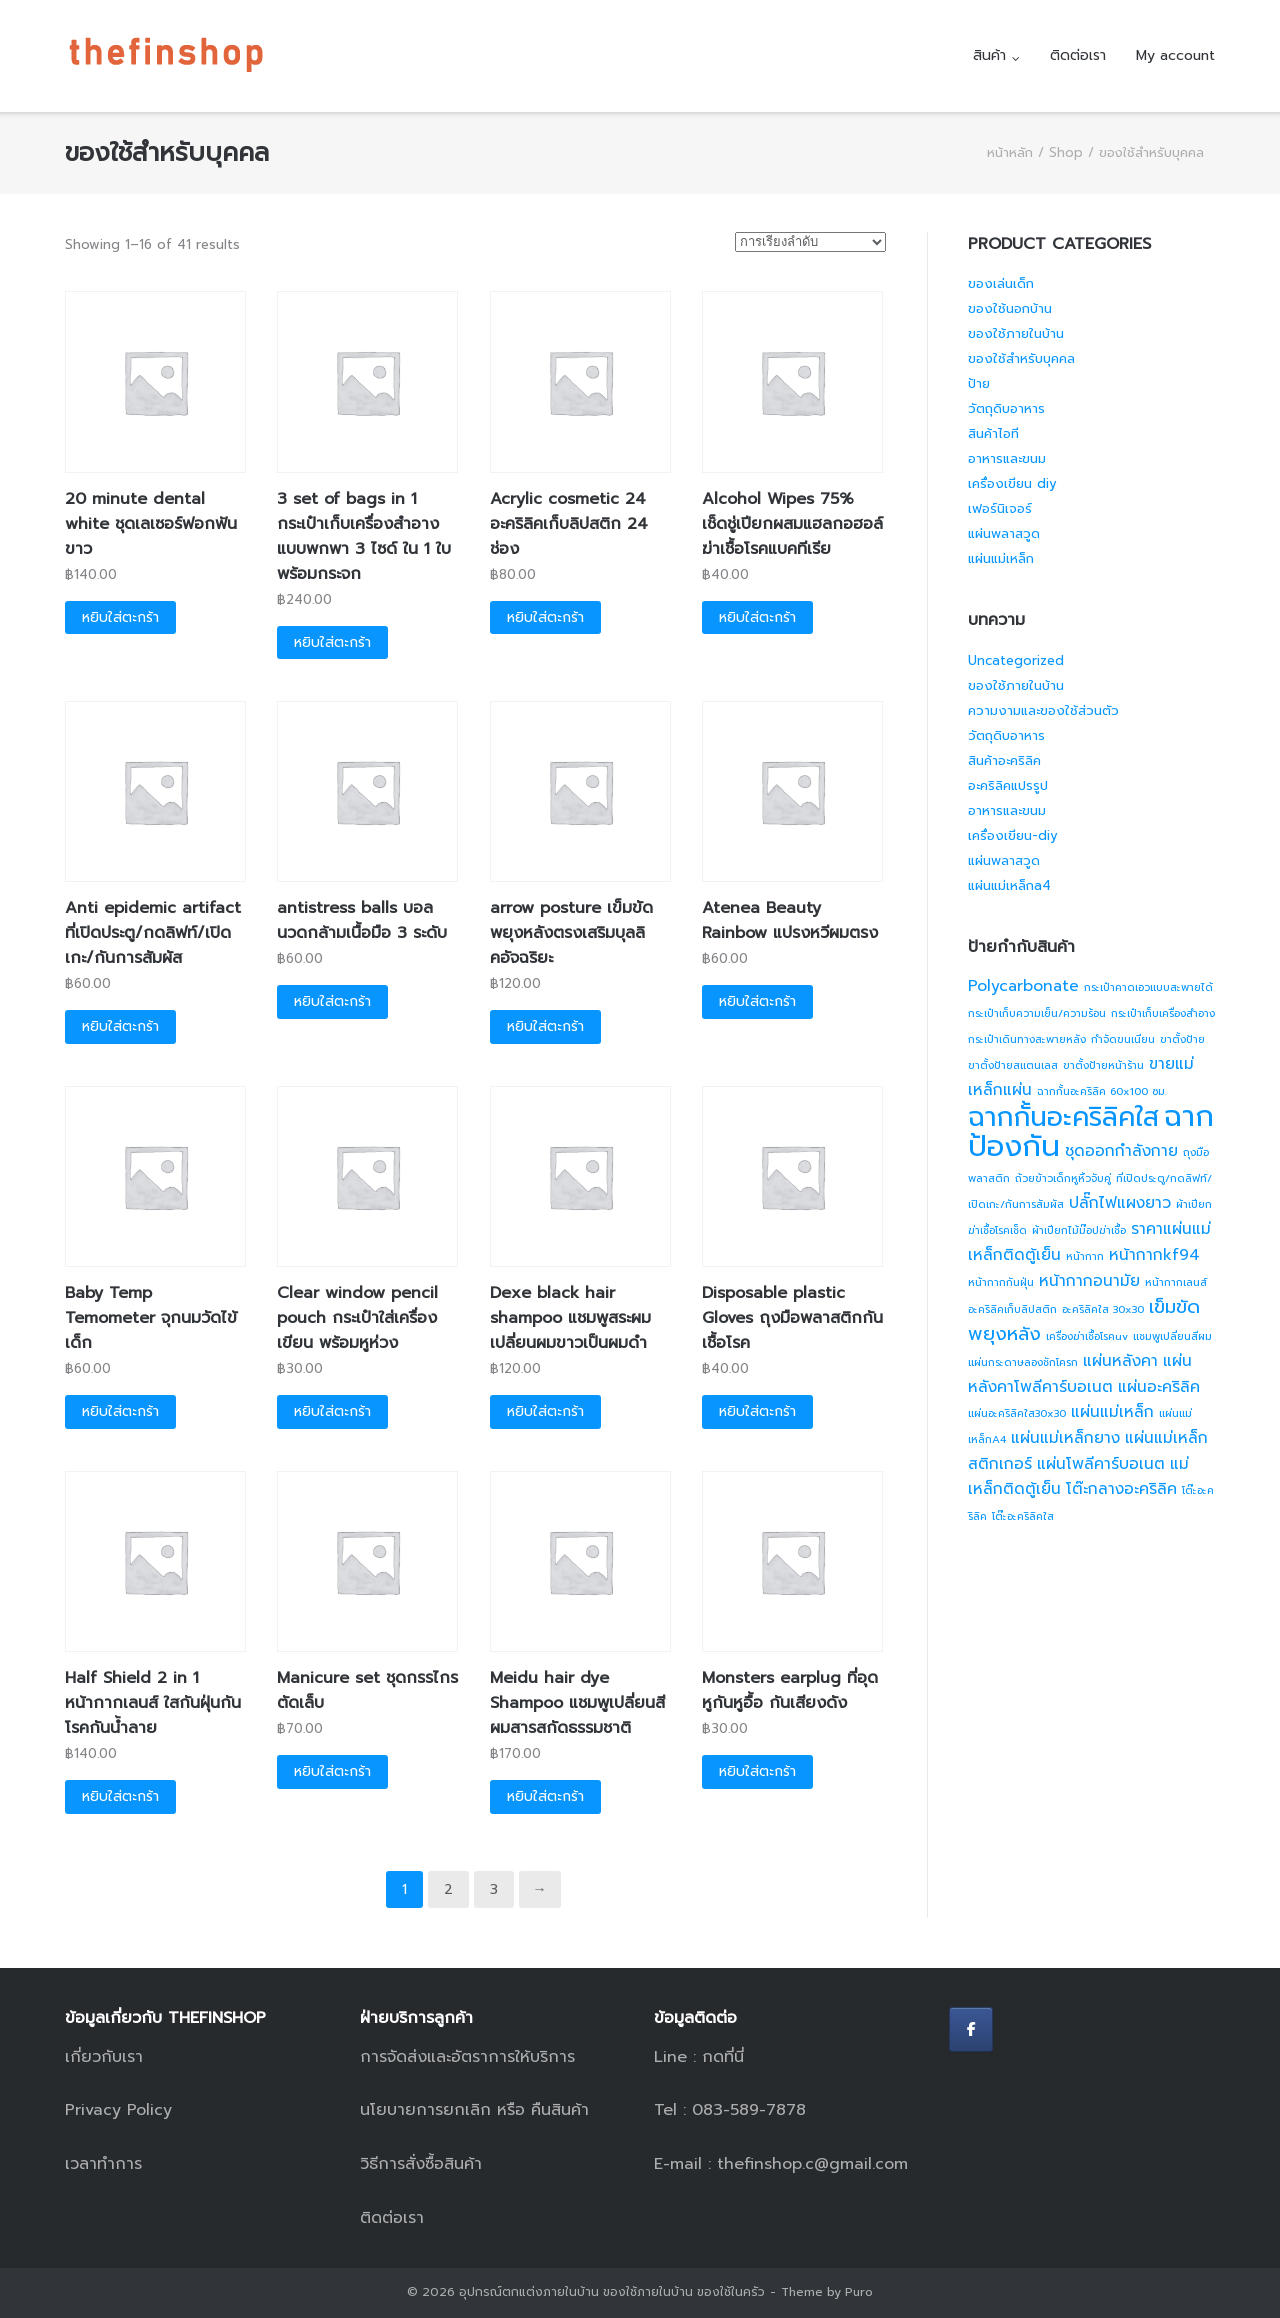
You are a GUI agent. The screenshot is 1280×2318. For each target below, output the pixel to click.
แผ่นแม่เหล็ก (1001, 558)
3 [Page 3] (494, 1889)
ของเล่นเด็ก (1001, 283)
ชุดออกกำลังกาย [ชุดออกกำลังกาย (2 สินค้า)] (1121, 1151)
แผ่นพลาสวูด (1004, 533)
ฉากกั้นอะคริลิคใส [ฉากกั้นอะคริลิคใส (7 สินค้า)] (1063, 1117)
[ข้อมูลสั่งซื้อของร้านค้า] (810, 242)
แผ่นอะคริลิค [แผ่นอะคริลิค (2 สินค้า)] (1159, 1387)
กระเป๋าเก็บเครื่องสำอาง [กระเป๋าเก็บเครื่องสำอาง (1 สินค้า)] (1163, 1013)
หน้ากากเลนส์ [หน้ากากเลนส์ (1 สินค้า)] (1176, 1282)
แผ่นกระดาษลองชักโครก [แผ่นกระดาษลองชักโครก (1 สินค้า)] (1023, 1362)
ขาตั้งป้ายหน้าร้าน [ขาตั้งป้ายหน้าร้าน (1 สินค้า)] (1103, 1065)
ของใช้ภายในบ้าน (1016, 333)
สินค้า (989, 55)
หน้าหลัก (1010, 152)
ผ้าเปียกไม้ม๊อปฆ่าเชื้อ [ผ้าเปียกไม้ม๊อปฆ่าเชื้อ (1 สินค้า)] (1079, 1230)
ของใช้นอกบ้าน (1010, 308)
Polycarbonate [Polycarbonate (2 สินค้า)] (1023, 986)
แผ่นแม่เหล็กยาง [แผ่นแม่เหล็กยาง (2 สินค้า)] (1065, 1438)
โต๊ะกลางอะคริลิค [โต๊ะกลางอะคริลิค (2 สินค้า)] (1121, 1489)
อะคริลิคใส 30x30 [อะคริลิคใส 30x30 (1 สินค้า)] (1103, 1309)
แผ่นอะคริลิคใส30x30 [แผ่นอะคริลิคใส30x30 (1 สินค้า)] (1017, 1413)
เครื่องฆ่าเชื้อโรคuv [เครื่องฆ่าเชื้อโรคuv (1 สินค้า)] (1087, 1336)
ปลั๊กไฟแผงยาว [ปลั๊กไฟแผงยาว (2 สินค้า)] (1120, 1203)
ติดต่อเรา (1078, 55)
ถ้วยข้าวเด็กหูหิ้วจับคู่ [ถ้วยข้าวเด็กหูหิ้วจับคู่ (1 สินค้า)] (1063, 1178)
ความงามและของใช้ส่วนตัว (1043, 710)
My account (1175, 55)
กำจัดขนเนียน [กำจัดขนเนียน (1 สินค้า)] (1123, 1039)
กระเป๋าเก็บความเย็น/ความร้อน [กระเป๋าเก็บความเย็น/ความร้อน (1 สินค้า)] (1037, 1013)
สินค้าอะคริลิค (1004, 760)
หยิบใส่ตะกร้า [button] (120, 617)
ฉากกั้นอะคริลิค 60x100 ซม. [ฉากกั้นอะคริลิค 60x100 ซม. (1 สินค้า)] (1102, 1091)
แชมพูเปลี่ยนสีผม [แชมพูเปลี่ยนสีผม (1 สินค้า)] (1172, 1336)
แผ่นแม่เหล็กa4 (1009, 885)
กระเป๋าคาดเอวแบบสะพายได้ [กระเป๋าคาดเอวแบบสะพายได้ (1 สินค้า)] (1148, 987)
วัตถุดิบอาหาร (1006, 408)
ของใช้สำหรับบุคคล (1021, 358)
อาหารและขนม (1007, 458)
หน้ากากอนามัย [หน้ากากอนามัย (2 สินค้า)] (1089, 1281)
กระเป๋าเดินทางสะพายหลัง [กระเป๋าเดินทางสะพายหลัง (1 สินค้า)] (1027, 1039)
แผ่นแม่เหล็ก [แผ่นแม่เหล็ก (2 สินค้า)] (1112, 1412)
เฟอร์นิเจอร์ (1000, 508)
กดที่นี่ (723, 2057)
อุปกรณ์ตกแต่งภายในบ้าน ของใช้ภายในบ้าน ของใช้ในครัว (612, 2292)
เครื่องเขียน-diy (1013, 835)
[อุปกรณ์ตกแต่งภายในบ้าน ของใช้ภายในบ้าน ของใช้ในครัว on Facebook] (971, 2029)
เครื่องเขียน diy (1012, 483)
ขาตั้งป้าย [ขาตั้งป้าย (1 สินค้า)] (1182, 1039)
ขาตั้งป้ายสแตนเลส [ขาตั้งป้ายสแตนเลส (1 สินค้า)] (1013, 1065)
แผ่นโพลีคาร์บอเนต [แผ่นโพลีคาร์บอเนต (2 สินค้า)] (1101, 1464)
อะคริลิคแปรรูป (1008, 785)
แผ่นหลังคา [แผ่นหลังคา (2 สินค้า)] (1120, 1361)
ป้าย (979, 383)
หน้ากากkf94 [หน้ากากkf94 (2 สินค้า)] (1154, 1255)
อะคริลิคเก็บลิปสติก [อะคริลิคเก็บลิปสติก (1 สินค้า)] (1012, 1309)
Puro (859, 2292)
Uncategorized (1016, 660)
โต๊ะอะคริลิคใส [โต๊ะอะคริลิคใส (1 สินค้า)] (1023, 1516)
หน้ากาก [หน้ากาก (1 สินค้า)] (1085, 1256)
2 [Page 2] (448, 1889)
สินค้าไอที (993, 433)
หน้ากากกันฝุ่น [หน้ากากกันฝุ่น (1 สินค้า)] (1001, 1282)
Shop (1066, 152)
